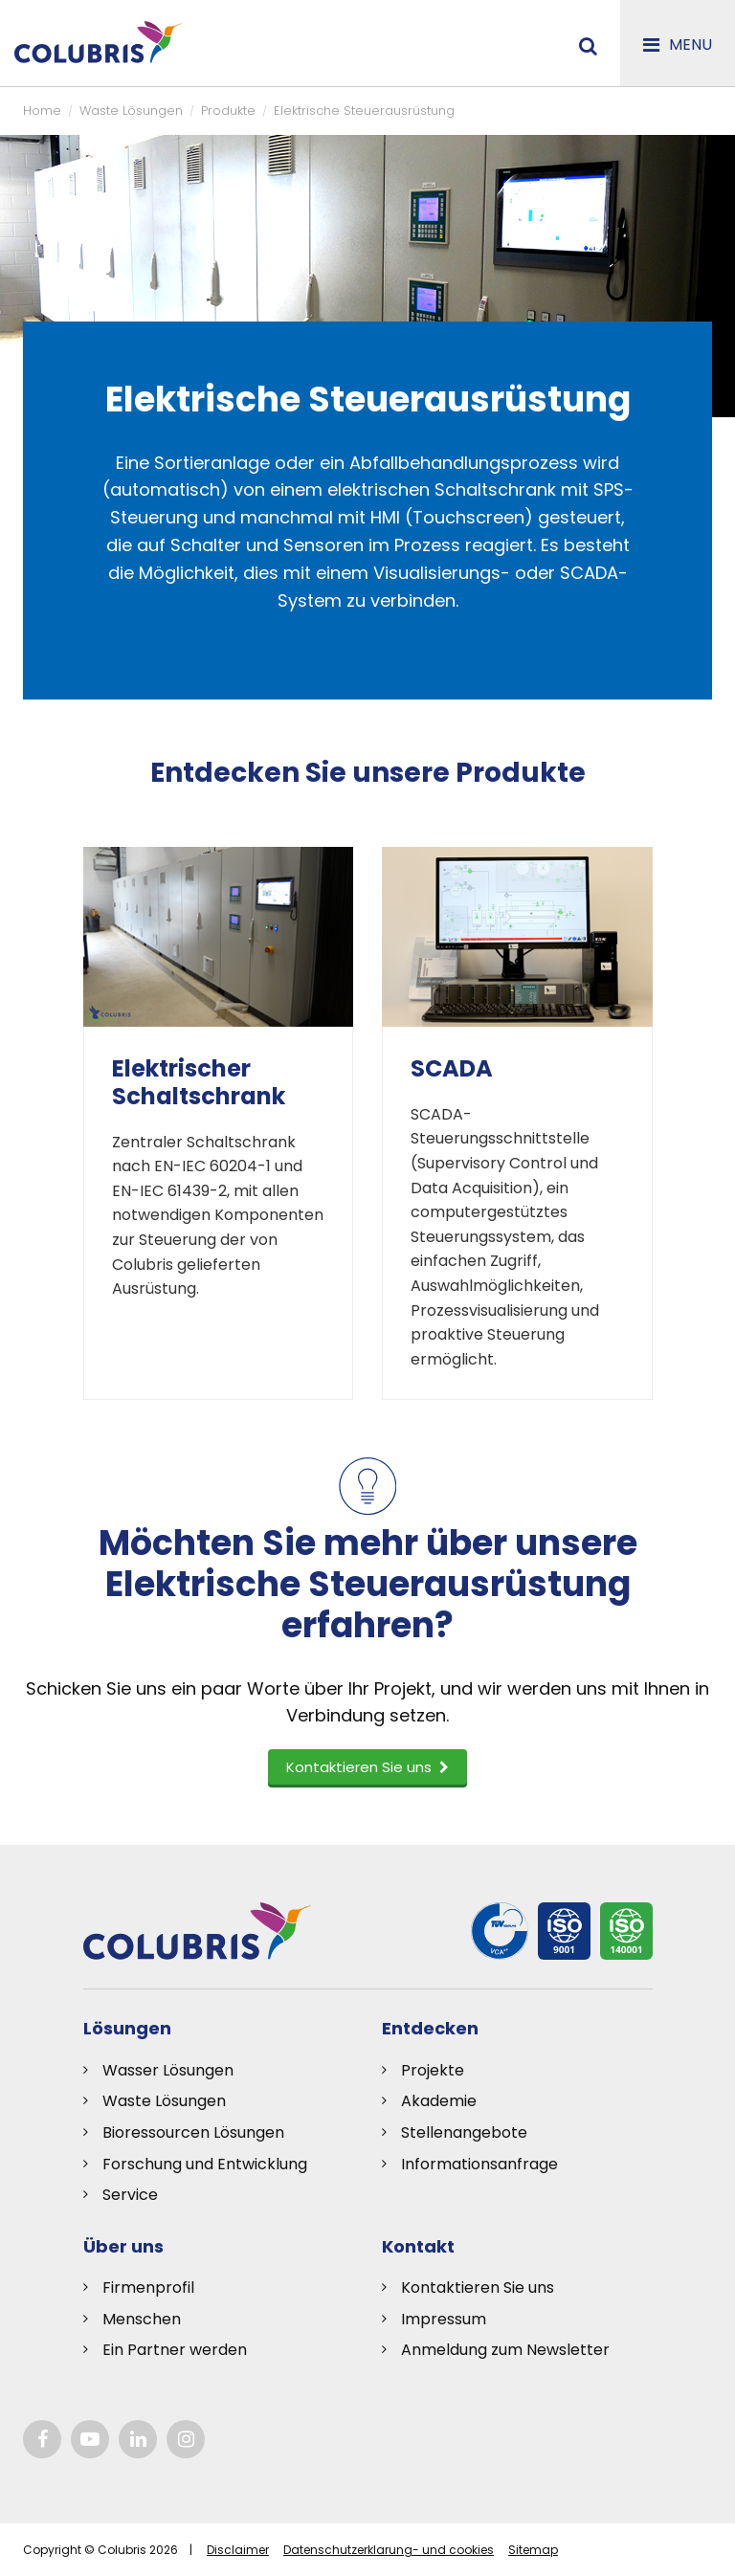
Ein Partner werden (174, 2350)
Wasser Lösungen (168, 2070)
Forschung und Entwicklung (204, 2164)
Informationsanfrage (479, 2164)
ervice (134, 2195)
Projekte (432, 2070)
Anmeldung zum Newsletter (505, 2350)
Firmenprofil (148, 2287)
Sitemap (533, 2550)
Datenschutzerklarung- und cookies (388, 2550)
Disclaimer (238, 2550)
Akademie (439, 2101)
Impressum (443, 2319)
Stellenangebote (464, 2132)
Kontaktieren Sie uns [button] (367, 1767)
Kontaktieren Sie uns (477, 2287)
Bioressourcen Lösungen (193, 2132)
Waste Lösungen (164, 2101)
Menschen (141, 2319)
